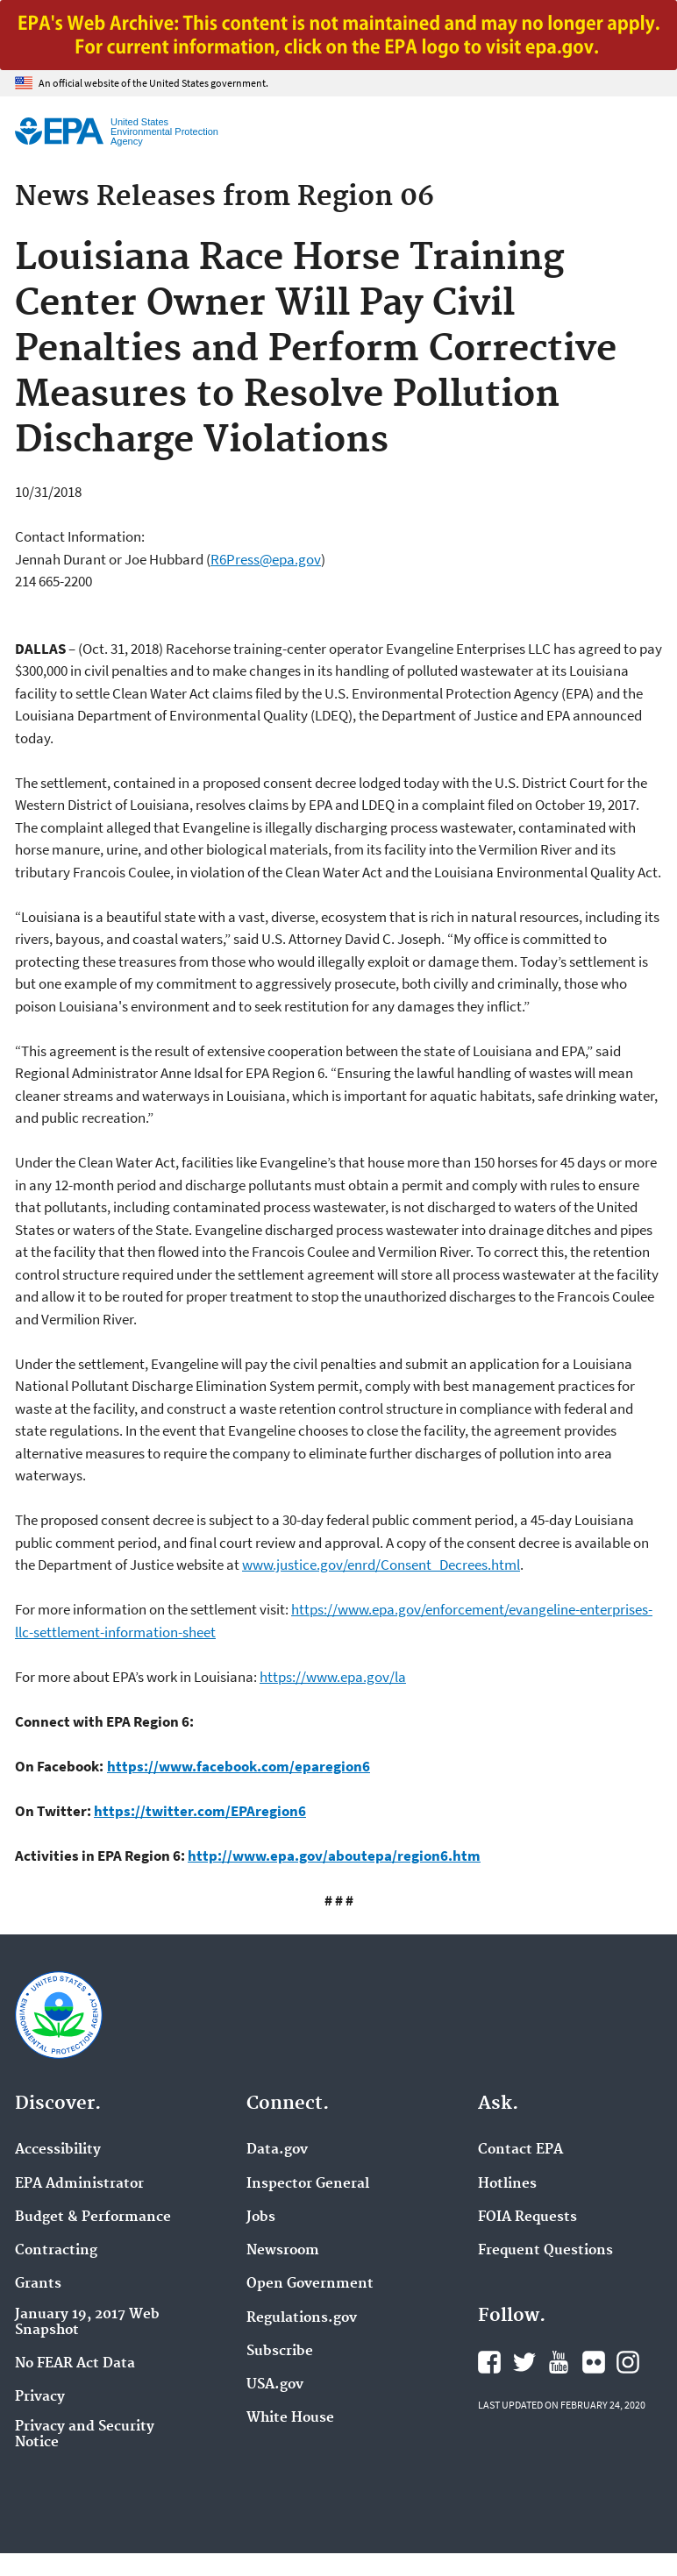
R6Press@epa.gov (265, 559)
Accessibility (58, 2150)
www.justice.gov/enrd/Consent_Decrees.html (381, 1564)
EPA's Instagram (627, 2362)
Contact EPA (520, 2150)
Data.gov (277, 2150)
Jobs (260, 2217)
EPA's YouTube (558, 2362)
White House (290, 2418)
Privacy (40, 2397)
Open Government (310, 2284)
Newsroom (282, 2251)
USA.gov (274, 2385)
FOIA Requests (527, 2217)
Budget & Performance (93, 2217)
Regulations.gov (301, 2318)
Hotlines (507, 2184)
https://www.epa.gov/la (333, 1676)
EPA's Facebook (489, 2362)
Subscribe (279, 2352)
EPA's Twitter (524, 2362)
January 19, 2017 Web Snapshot (87, 2322)
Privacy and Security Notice (84, 2435)
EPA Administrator (79, 2184)
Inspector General (307, 2184)
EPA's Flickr (593, 2362)
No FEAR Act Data (75, 2364)
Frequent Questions (545, 2251)
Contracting (56, 2251)
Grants (38, 2284)
